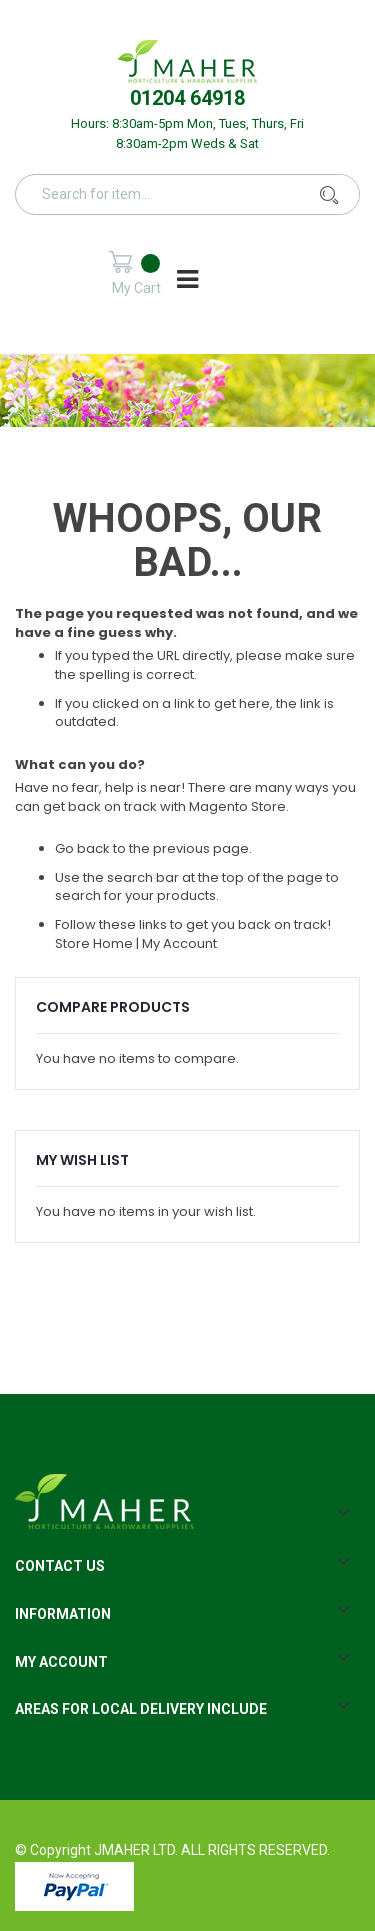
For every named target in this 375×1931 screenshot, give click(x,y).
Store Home (94, 943)
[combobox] (200, 194)
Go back (82, 848)
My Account (179, 943)
